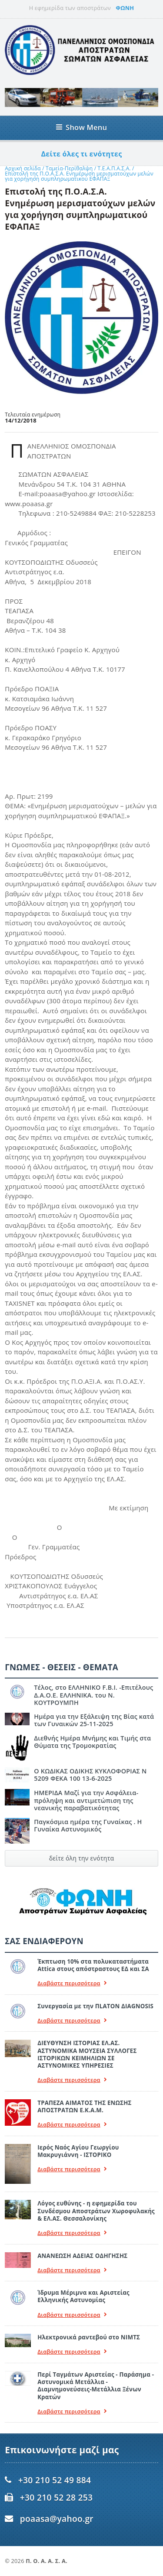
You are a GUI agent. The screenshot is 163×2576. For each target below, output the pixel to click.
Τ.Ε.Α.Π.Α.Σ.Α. (114, 168)
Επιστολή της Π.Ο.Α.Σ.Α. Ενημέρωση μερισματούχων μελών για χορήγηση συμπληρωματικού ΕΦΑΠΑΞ (79, 176)
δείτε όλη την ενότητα (81, 1858)
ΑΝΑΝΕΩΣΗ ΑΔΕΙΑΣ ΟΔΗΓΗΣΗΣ (82, 2256)
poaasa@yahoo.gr (56, 2518)
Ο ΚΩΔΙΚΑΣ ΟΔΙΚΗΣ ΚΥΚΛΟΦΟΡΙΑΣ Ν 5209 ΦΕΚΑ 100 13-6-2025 (90, 1774)
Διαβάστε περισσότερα (72, 1983)
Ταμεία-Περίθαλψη (69, 168)
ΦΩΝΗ (125, 8)
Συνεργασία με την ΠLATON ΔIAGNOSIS (95, 2006)
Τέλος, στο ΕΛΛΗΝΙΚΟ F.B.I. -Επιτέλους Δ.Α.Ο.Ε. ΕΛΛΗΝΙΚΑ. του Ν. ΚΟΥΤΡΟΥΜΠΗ (93, 1695)
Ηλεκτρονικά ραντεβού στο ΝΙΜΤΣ (88, 2337)
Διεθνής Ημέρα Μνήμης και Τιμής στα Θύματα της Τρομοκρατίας (92, 1742)
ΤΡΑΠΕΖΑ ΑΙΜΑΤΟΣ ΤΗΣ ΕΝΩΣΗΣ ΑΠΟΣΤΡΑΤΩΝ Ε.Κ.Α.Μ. (84, 2106)
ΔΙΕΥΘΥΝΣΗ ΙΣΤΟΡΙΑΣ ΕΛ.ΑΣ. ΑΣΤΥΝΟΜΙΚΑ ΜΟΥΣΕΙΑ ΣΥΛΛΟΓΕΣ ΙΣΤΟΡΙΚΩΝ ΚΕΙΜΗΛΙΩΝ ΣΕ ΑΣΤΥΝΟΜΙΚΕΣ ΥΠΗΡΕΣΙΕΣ (86, 2054)
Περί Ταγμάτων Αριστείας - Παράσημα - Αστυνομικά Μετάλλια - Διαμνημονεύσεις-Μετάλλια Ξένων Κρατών (95, 2386)
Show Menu (81, 127)
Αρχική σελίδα (23, 168)
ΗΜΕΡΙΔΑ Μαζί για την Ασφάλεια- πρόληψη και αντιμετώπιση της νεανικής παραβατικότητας (86, 1800)
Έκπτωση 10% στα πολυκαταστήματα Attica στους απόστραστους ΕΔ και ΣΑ (93, 1965)
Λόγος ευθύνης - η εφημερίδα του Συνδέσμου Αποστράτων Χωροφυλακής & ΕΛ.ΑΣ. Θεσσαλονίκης (96, 2210)
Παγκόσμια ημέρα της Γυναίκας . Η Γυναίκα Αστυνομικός (88, 1825)
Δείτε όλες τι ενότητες (81, 154)
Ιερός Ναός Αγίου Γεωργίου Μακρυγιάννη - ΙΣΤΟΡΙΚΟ (78, 2151)
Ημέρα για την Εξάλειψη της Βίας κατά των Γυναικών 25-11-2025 (94, 1720)
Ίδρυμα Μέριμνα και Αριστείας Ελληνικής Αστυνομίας (83, 2296)
